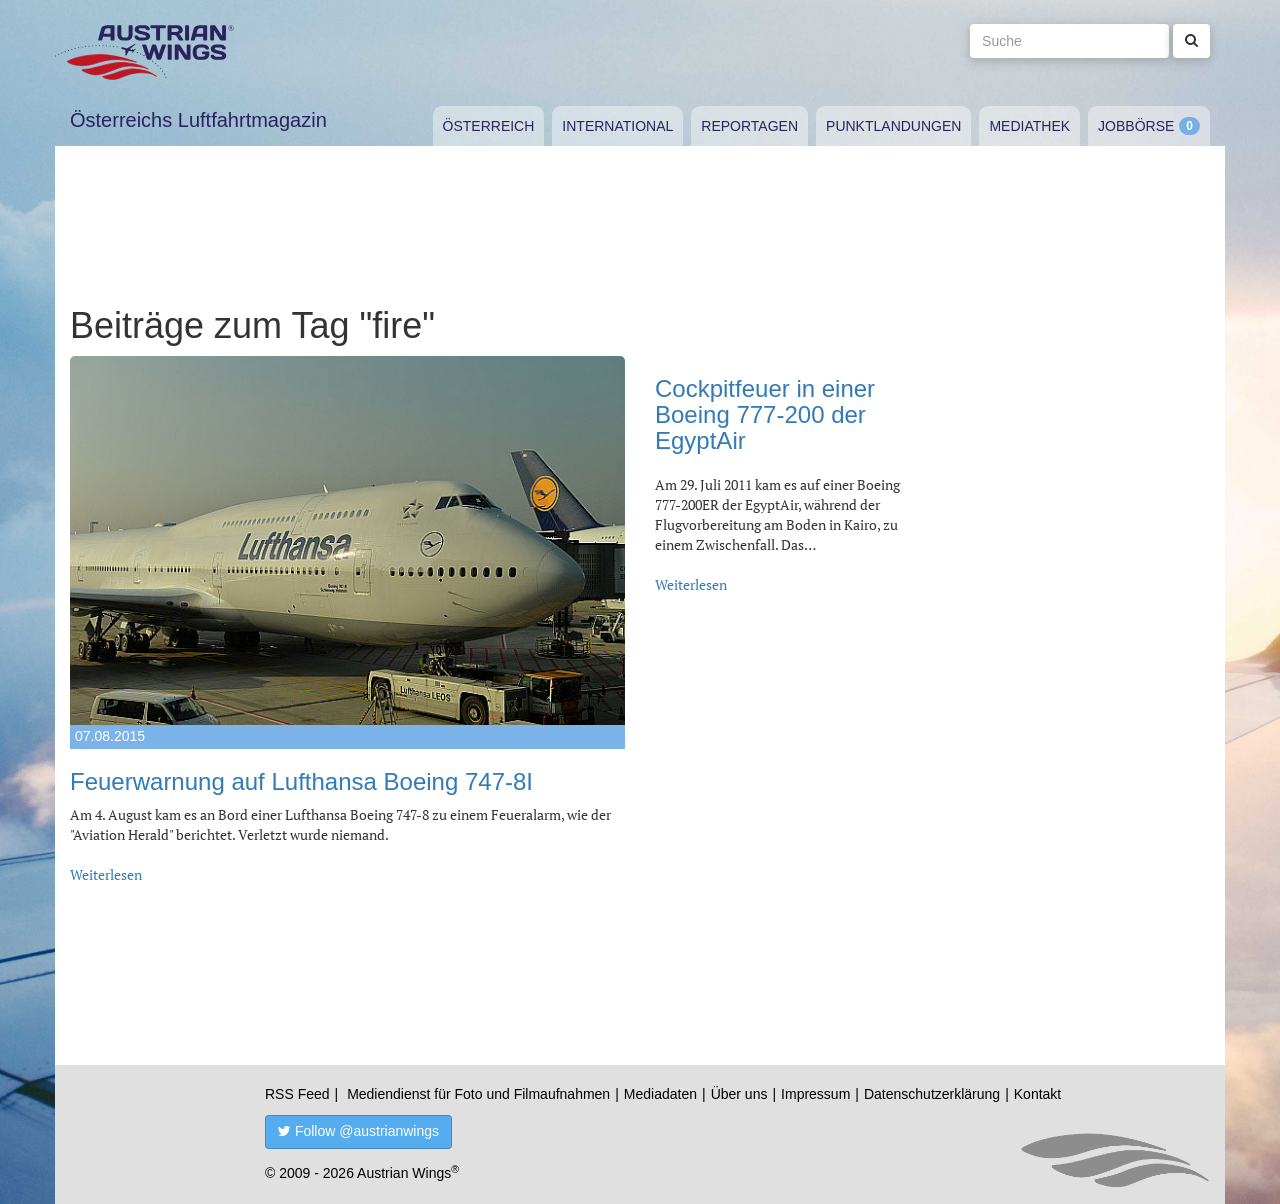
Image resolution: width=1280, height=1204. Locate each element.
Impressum (815, 1094)
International (617, 126)
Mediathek (1029, 126)
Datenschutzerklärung (932, 1094)
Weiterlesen (106, 874)
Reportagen (749, 126)
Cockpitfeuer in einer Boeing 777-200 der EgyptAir (765, 415)
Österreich (489, 126)
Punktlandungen (893, 126)
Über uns (739, 1094)
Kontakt (1037, 1094)
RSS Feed (297, 1094)
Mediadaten (660, 1094)
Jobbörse (1136, 126)
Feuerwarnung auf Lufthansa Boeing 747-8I (301, 781)
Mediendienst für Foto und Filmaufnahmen (478, 1094)
